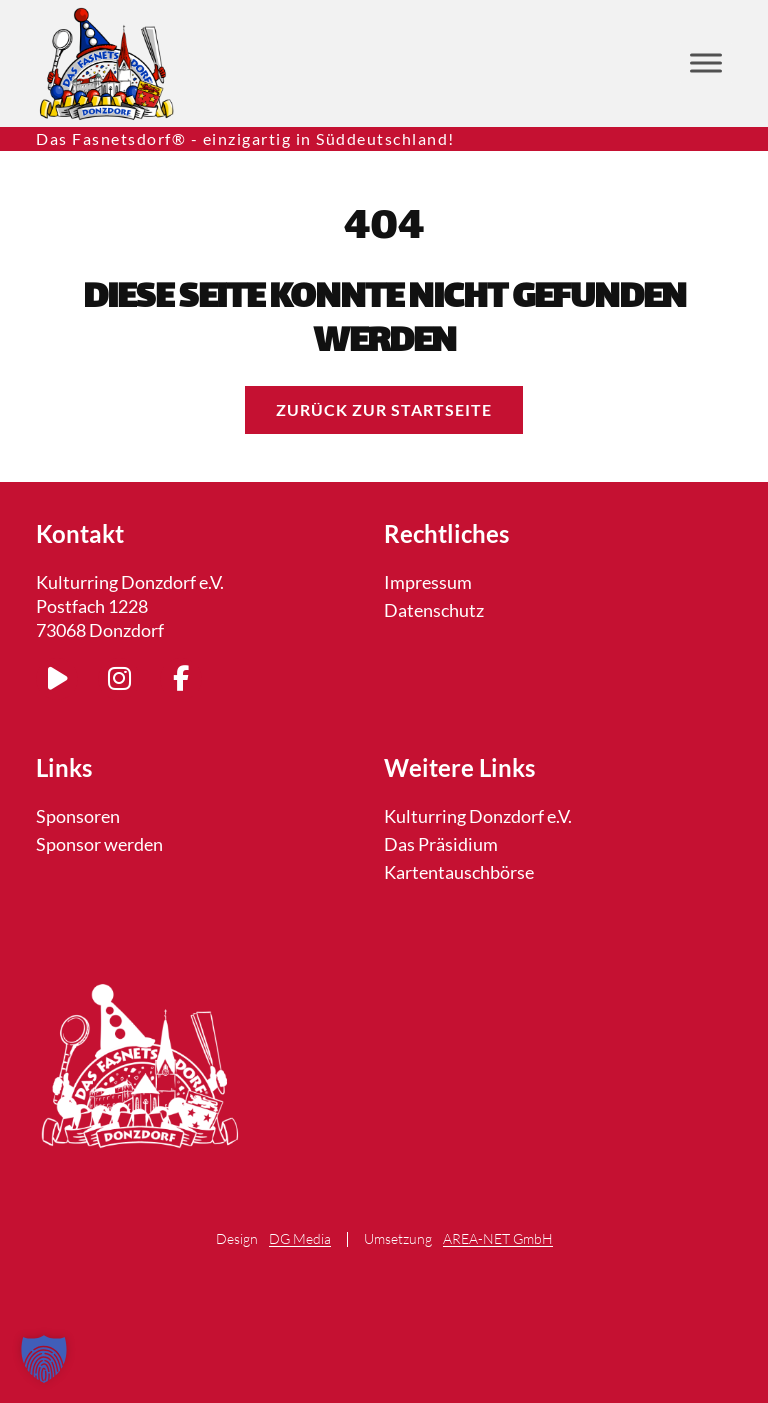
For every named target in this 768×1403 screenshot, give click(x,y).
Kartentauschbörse (459, 872)
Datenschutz (434, 610)
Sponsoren (78, 816)
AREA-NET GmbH (498, 1239)
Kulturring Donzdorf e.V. (478, 816)
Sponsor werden (99, 844)
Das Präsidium (441, 844)
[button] (44, 1359)
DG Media (300, 1239)
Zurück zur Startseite (384, 409)
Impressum (428, 582)
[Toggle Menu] (706, 63)
